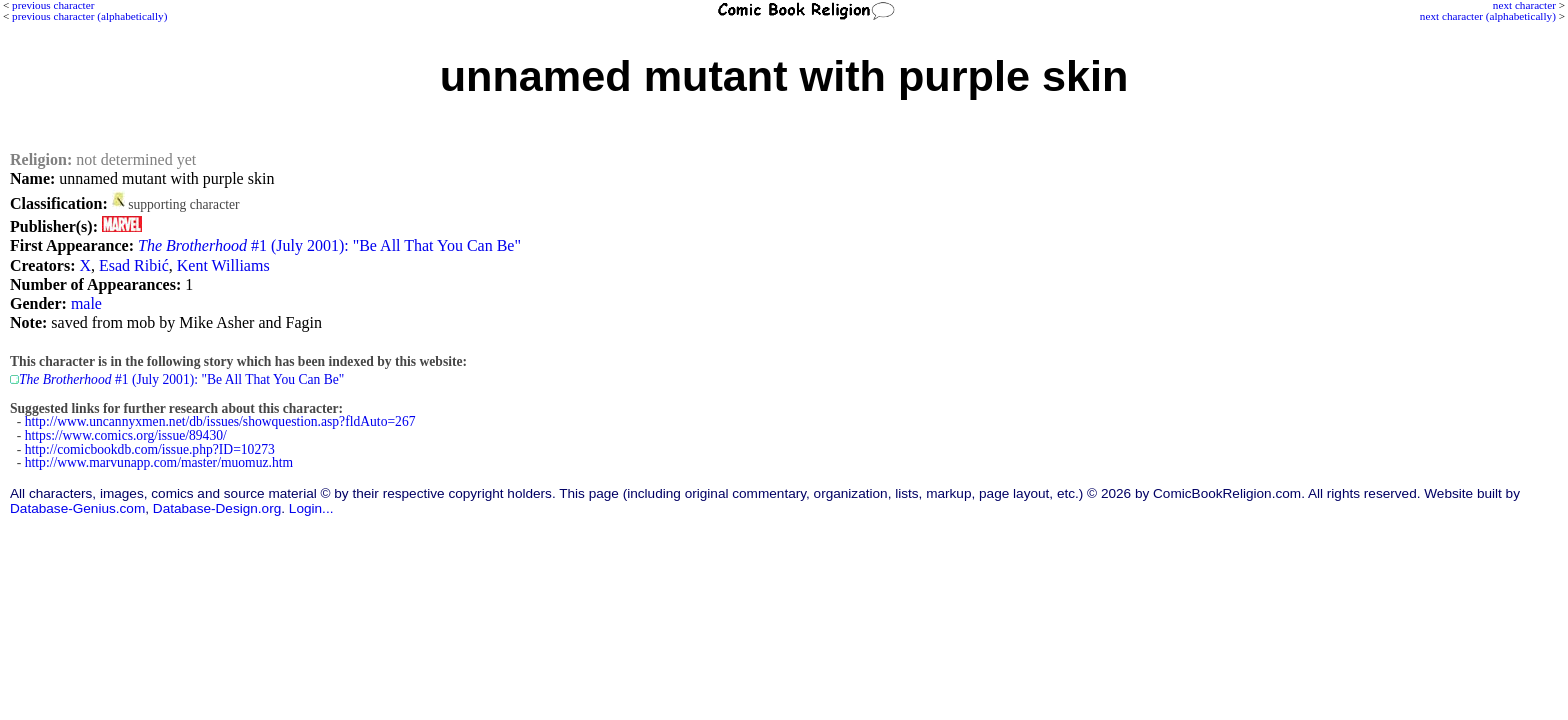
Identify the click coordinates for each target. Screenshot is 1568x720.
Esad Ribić (134, 265)
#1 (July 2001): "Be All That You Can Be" (329, 245)
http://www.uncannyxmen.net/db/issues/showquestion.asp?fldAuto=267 (220, 421)
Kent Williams (223, 265)
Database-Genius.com (77, 508)
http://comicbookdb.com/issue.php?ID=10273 (150, 449)
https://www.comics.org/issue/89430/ (126, 435)
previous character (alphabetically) (89, 16)
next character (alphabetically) (1488, 16)
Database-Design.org (217, 508)
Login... (311, 508)
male (86, 303)
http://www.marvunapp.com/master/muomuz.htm (159, 462)
